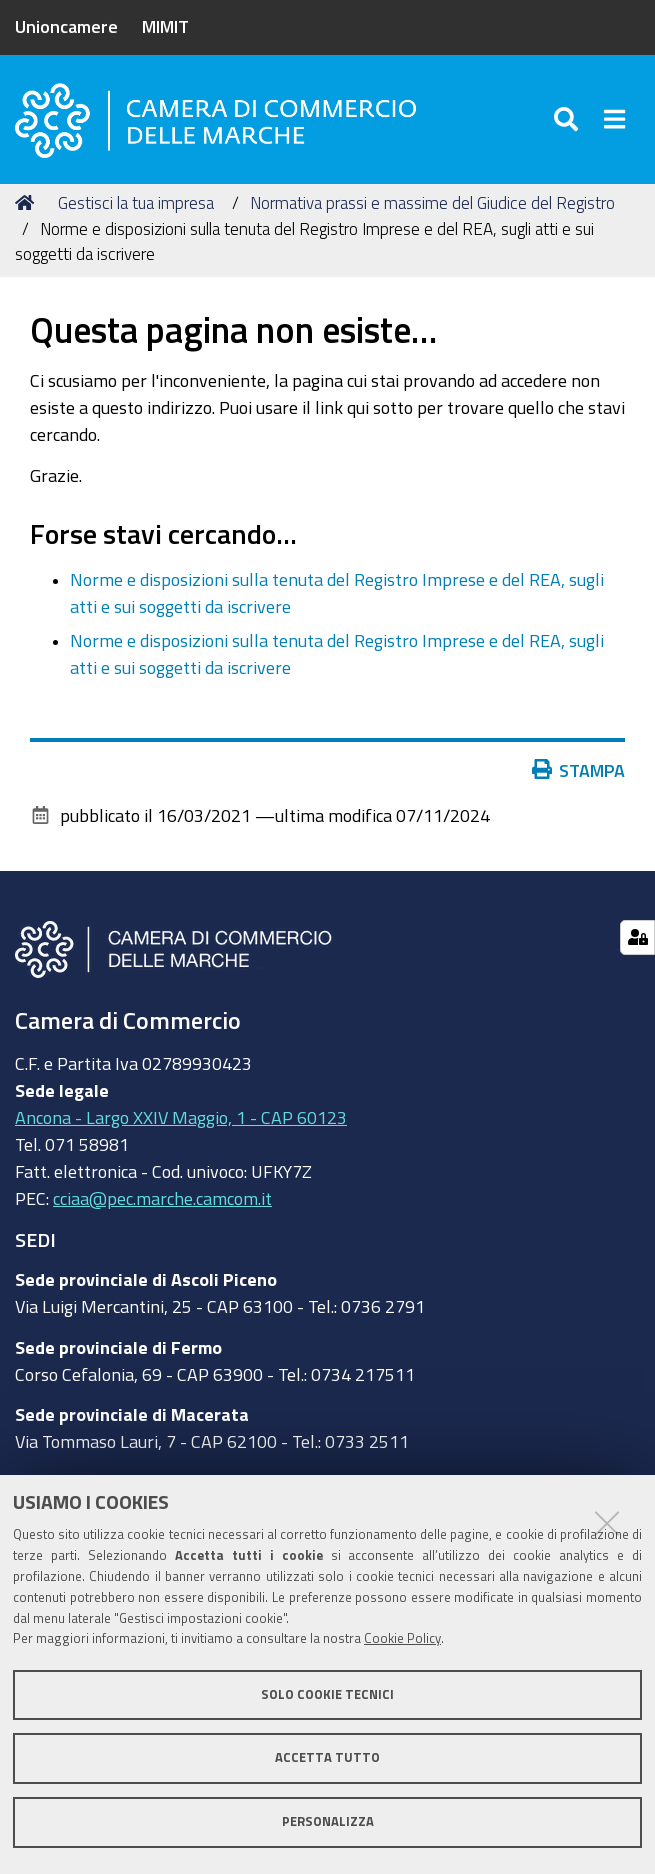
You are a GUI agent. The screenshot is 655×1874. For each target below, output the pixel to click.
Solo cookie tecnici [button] (327, 1694)
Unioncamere (66, 26)
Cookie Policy (402, 1638)
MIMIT (165, 26)
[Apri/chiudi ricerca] (569, 119)
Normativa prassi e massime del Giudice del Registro (432, 202)
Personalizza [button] (328, 1821)
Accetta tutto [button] (327, 1757)
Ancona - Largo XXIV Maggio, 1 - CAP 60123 (181, 1117)
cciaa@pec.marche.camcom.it (162, 1198)
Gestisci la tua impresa (136, 202)
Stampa (583, 770)
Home (28, 202)
